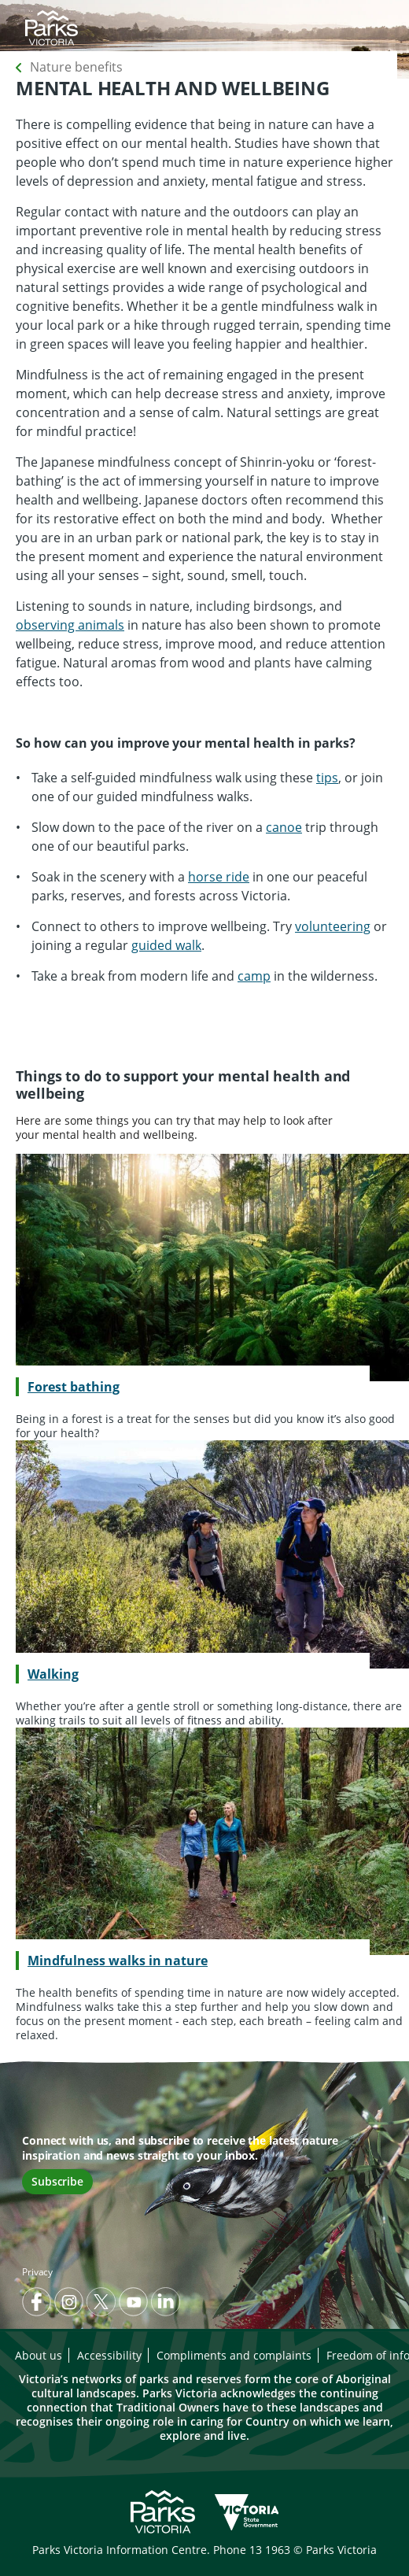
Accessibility (109, 2355)
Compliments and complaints (234, 2355)
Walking (53, 1674)
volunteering (332, 926)
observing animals (70, 625)
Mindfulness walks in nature (118, 1960)
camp (254, 976)
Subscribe (57, 2181)
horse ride (218, 876)
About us (38, 2355)
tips (327, 777)
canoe (284, 827)
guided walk (166, 945)
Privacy (37, 2271)
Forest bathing (74, 1386)
